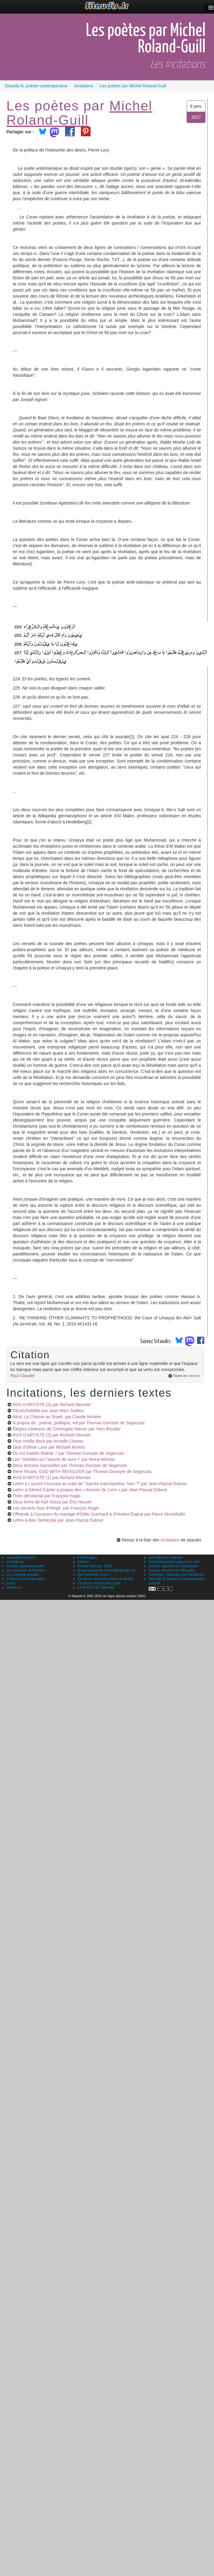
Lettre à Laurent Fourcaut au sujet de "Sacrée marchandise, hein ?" (100, 1483)
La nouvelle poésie (22, 1574)
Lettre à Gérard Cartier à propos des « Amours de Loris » (90, 1489)
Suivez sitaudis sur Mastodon (173, 1566)
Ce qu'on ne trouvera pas (99, 1583)
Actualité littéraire (21, 1557)
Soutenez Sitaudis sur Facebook (175, 1574)
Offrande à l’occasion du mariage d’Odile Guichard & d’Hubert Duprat (99, 1514)
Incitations (170, 1540)
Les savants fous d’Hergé (56, 1508)
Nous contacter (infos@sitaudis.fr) (106, 1570)
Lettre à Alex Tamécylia (58, 1520)
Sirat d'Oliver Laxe (49, 1447)
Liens (11, 1583)
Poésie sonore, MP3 (95, 1566)
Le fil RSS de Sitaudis (96, 1587)
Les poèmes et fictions (25, 1570)
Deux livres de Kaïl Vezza (52, 1501)
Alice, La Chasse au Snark (56, 1416)
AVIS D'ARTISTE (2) (51, 1435)
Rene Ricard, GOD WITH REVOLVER (82, 1471)
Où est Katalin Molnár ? (68, 1453)
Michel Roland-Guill (79, 112)
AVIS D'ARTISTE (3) (51, 1404)
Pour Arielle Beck (48, 1441)
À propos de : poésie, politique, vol (79, 1422)
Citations (13, 1587)
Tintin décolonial (47, 1495)
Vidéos (83, 1562)
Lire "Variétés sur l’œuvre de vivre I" (64, 1459)
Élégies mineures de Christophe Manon (67, 1428)
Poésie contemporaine (25, 1566)
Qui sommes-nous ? (95, 1574)
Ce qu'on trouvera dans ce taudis (105, 1579)
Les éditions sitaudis (165, 1557)
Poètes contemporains (25, 1579)
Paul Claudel (22, 1375)
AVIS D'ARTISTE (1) (51, 1477)
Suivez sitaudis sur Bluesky (171, 1570)
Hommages (87, 1557)
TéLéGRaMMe (48, 1410)
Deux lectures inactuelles (70, 1465)
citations (194, 1375)
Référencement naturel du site (174, 1562)
